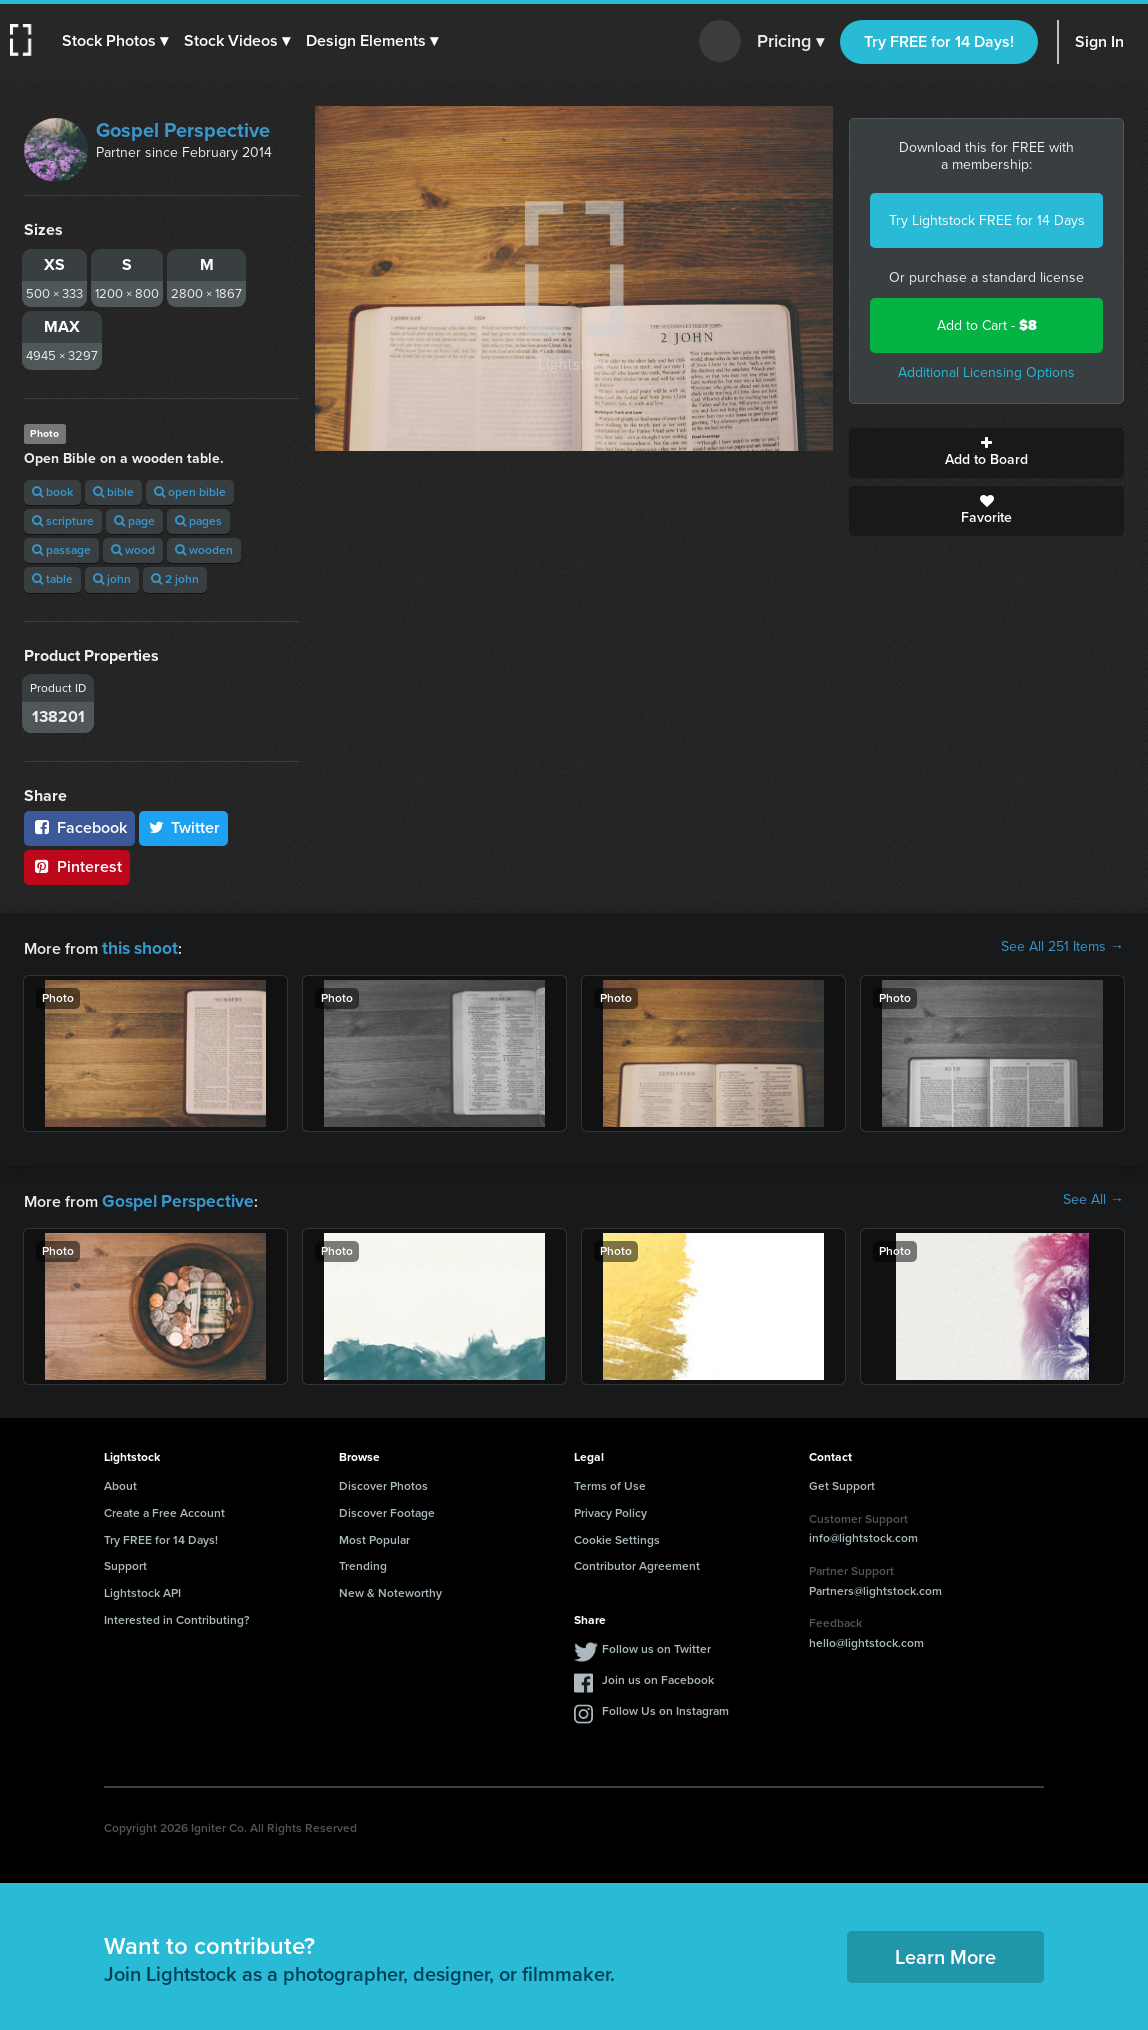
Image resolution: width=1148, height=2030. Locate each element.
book (52, 492)
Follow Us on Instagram (665, 1707)
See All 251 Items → (1062, 947)
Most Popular (374, 1536)
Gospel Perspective (183, 130)
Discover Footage (387, 1509)
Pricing (790, 42)
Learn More (945, 1953)
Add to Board (986, 453)
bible (113, 492)
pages (198, 521)
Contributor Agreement (637, 1562)
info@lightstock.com (863, 1534)
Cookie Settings (617, 1536)
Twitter (184, 827)
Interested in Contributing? (177, 1616)
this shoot (137, 946)
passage (61, 550)
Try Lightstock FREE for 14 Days (987, 220)
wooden (204, 550)
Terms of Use (610, 1482)
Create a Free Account (164, 1509)
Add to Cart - (987, 325)
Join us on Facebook (658, 1676)
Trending (363, 1562)
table (52, 579)
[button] (117, 41)
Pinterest (77, 866)
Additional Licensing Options (986, 372)
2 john (175, 579)
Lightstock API (142, 1589)
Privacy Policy (610, 1509)
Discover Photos (383, 1482)
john (112, 579)
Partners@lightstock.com (875, 1587)
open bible (190, 492)
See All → (1093, 1198)
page (134, 521)
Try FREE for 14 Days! (939, 41)
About (120, 1482)
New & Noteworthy (390, 1589)
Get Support (842, 1482)
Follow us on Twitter (656, 1645)
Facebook (79, 827)
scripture (63, 521)
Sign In (1099, 41)
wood (133, 550)
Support (125, 1562)
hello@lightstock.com (866, 1639)
